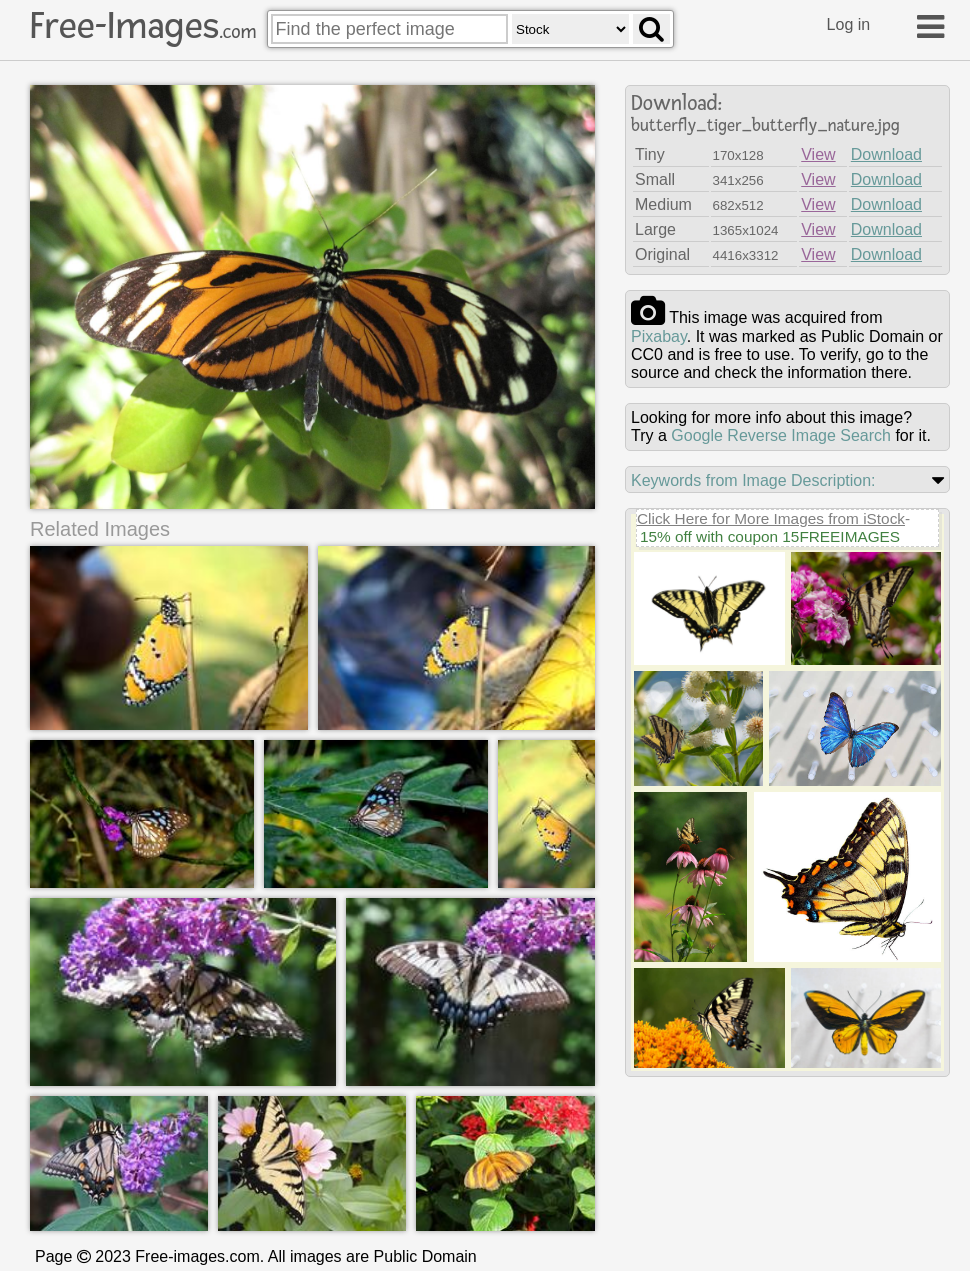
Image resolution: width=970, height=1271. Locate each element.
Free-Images (143, 26)
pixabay (659, 336)
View (818, 154)
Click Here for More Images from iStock (771, 518)
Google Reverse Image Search (781, 435)
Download (886, 154)
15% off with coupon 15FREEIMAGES (770, 536)
